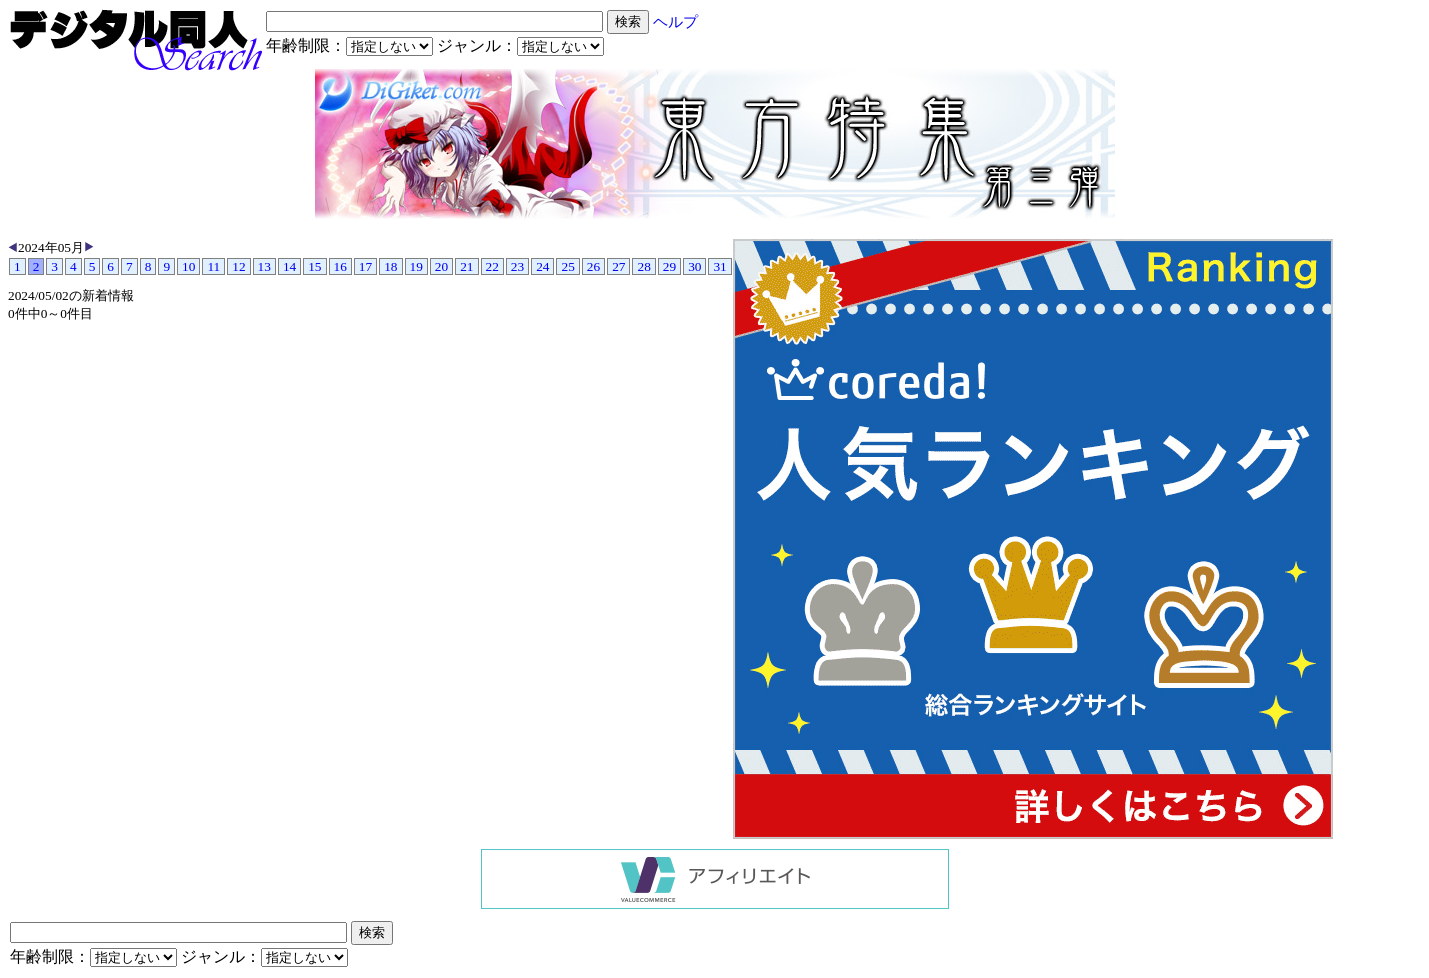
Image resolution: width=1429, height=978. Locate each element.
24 (542, 266)
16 (340, 266)
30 (694, 266)
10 (188, 266)
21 (466, 266)
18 (390, 266)
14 (289, 266)
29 (669, 266)
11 (213, 266)
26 (593, 266)
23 (517, 266)
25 (567, 266)
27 (618, 266)
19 (416, 266)
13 (264, 266)
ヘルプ (675, 22)
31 (719, 266)
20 (441, 266)
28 (643, 266)
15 (314, 266)
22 (492, 266)
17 (365, 266)
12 (238, 266)
